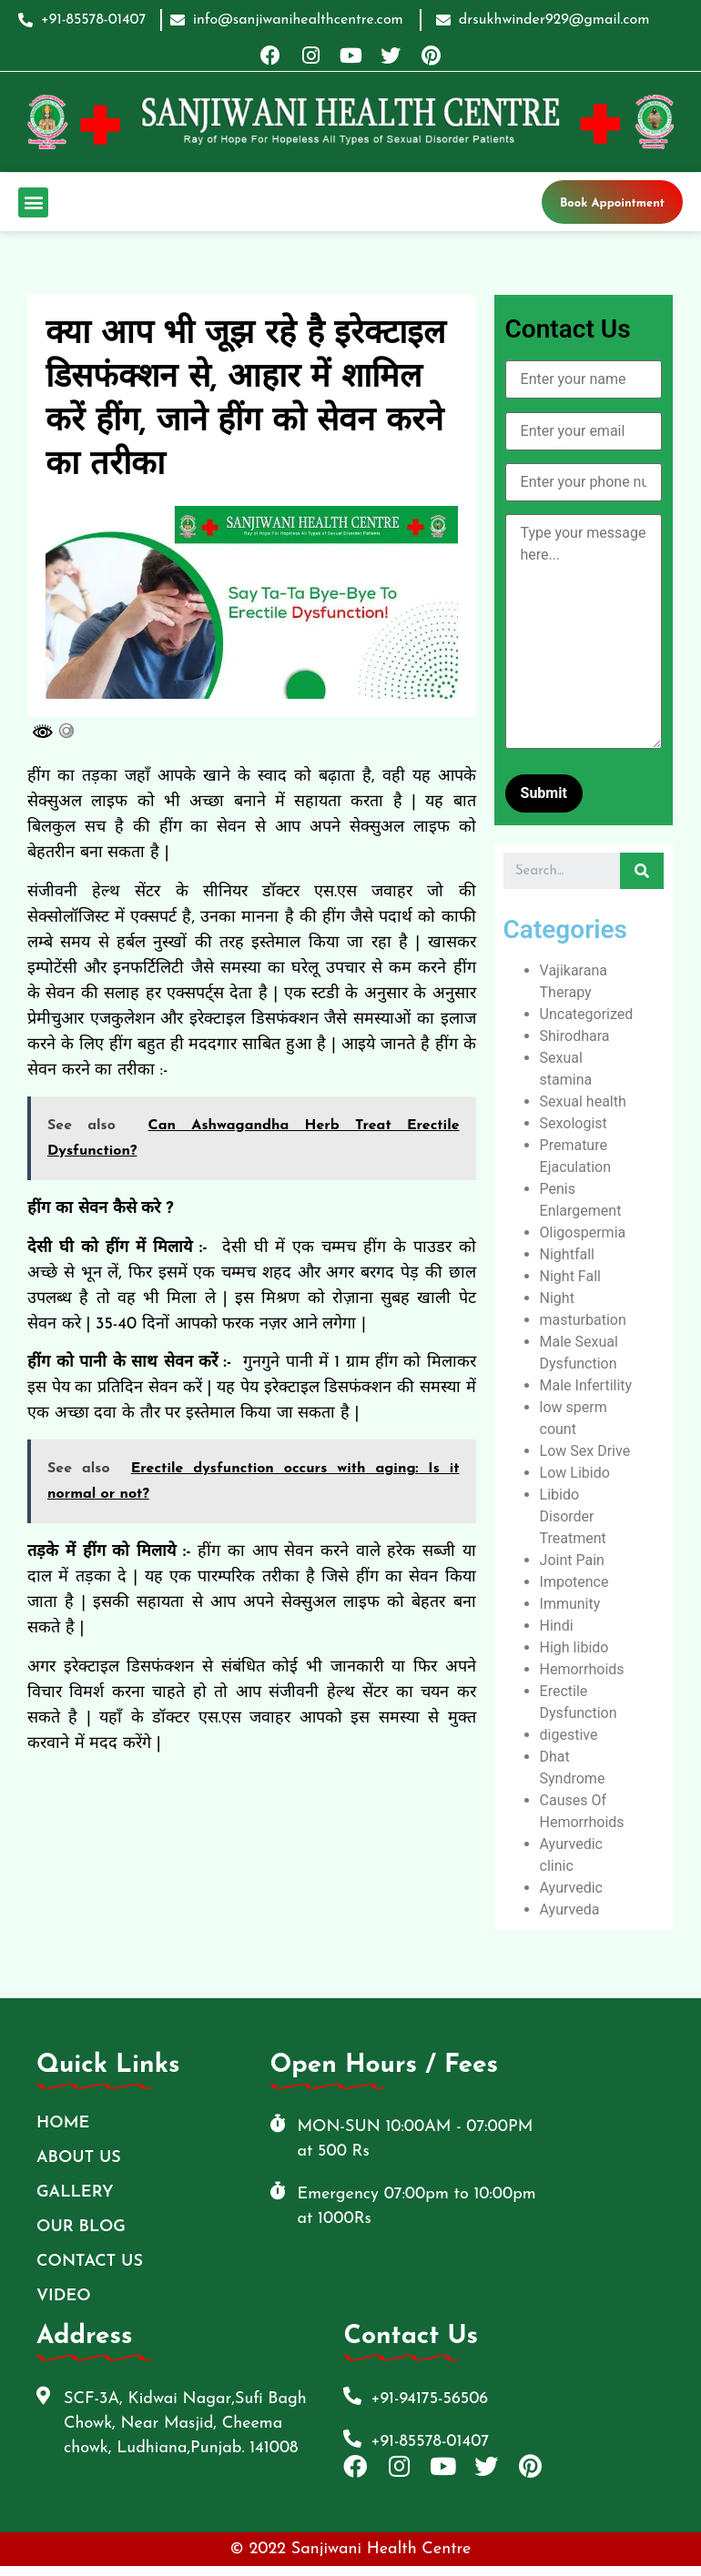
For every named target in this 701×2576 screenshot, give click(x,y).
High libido (574, 1647)
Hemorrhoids (582, 1669)
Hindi (557, 1625)
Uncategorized (587, 1014)
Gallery (75, 2192)
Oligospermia (583, 1232)
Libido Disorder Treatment (573, 1516)
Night (557, 1298)
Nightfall (567, 1254)
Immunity (570, 1603)
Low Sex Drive (585, 1451)
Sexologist (573, 1123)
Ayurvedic (571, 1887)
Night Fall (570, 1276)
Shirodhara (575, 1036)
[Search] (642, 871)
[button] (33, 202)
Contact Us (89, 2261)
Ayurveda (570, 1909)
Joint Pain (572, 1560)
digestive (569, 1734)
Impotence (574, 1582)
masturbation (583, 1319)
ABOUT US (78, 2158)
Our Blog (81, 2227)
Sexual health (583, 1101)
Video (63, 2296)
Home (62, 2123)
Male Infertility (586, 1385)
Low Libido (575, 1472)
